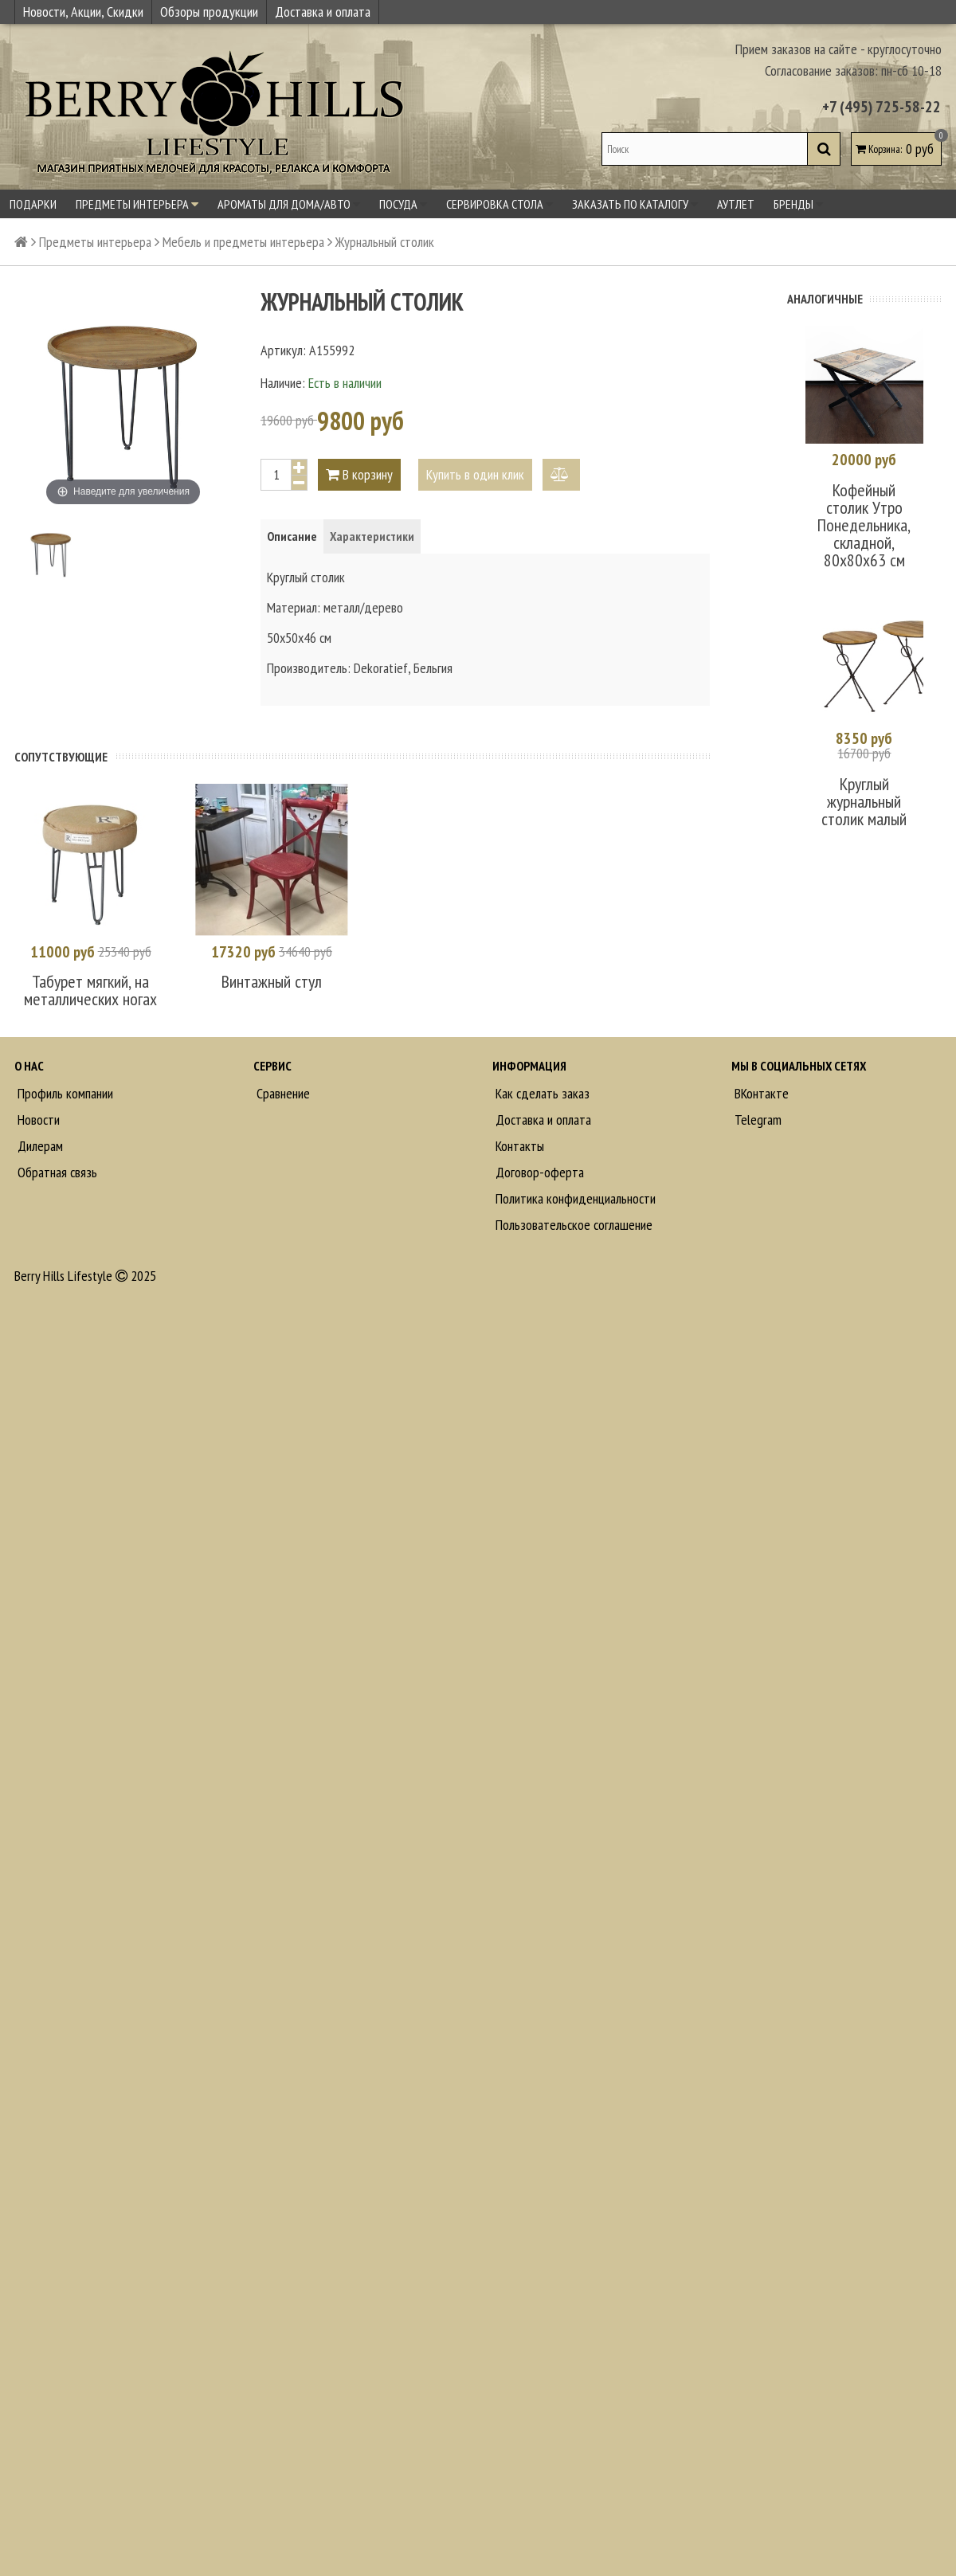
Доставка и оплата (322, 11)
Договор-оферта (538, 1172)
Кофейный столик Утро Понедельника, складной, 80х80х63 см (864, 525)
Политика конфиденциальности (574, 1198)
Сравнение (281, 1093)
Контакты (518, 1146)
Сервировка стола (499, 204)
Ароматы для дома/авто (288, 204)
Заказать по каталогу (635, 204)
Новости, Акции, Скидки (83, 11)
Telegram (756, 1119)
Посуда (403, 204)
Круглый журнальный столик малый (864, 801)
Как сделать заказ (541, 1093)
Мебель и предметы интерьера (243, 242)
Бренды (798, 204)
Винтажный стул (271, 981)
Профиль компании (63, 1093)
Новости (37, 1119)
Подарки (33, 204)
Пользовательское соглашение (572, 1225)
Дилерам (38, 1146)
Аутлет (735, 204)
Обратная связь (55, 1172)
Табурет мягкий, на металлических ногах (90, 990)
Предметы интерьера (137, 204)
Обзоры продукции (209, 11)
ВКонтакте (760, 1093)
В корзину (359, 474)
